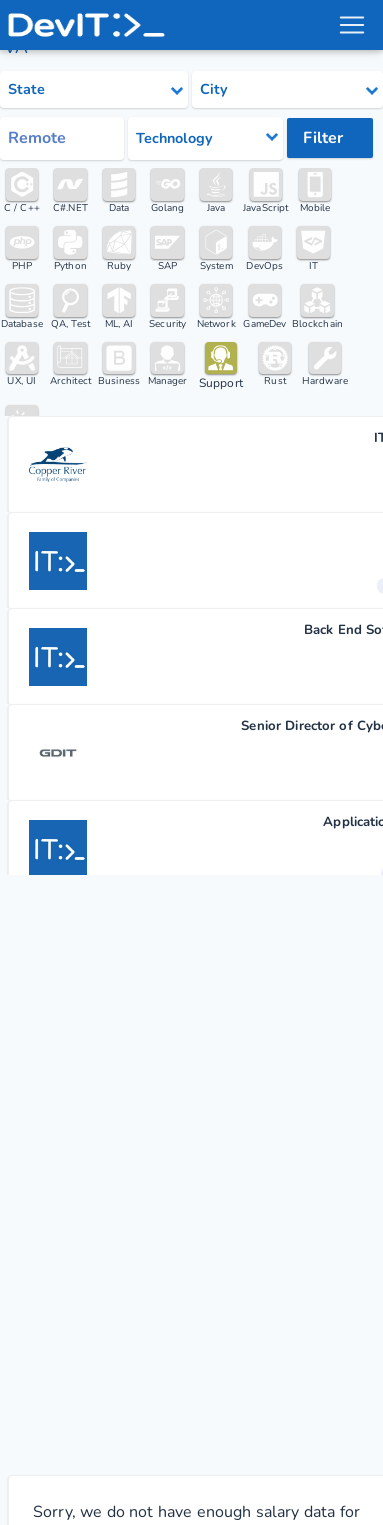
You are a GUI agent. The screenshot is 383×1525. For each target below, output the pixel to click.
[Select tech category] (206, 138)
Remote (37, 138)
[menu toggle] (352, 25)
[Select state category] (94, 90)
